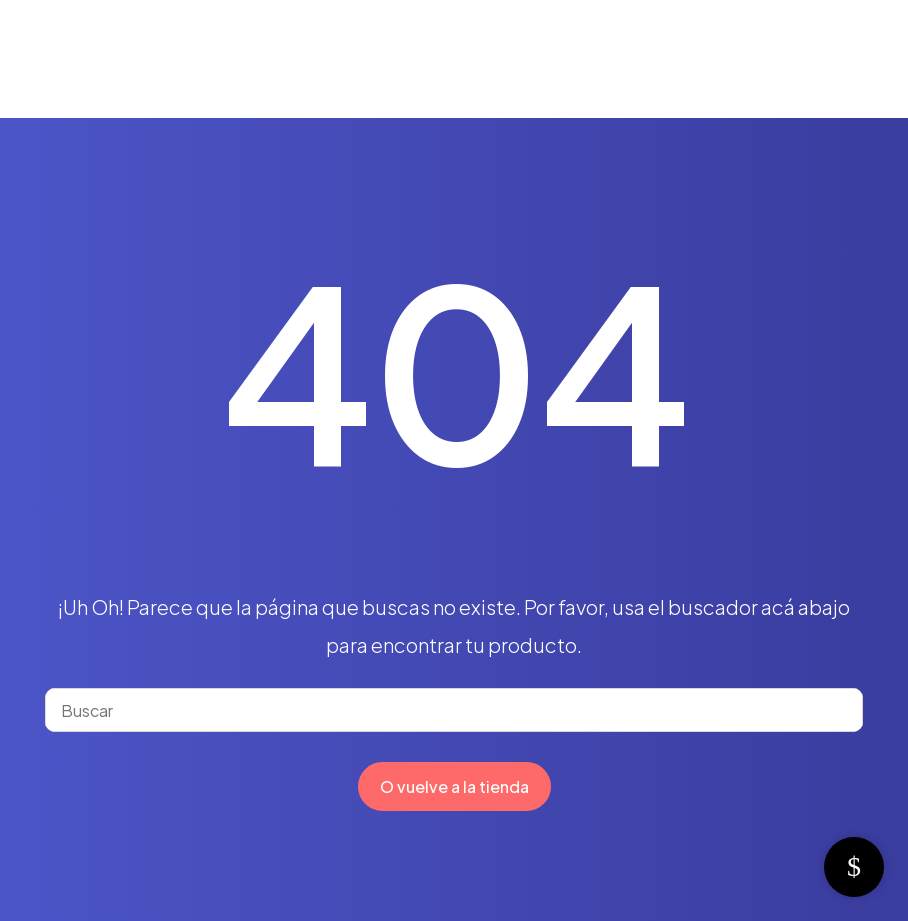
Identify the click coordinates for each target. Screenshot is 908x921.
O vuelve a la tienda (454, 786)
